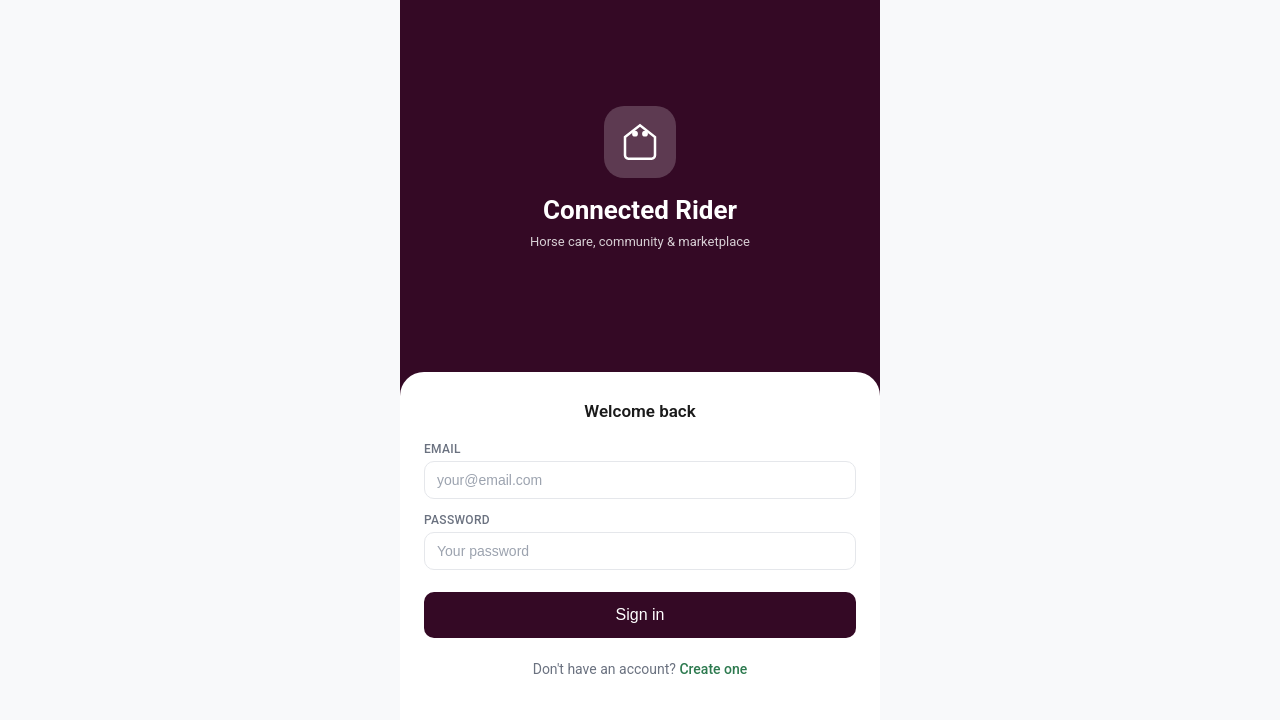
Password (457, 520)
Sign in (640, 614)
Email (442, 449)
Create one (713, 669)
